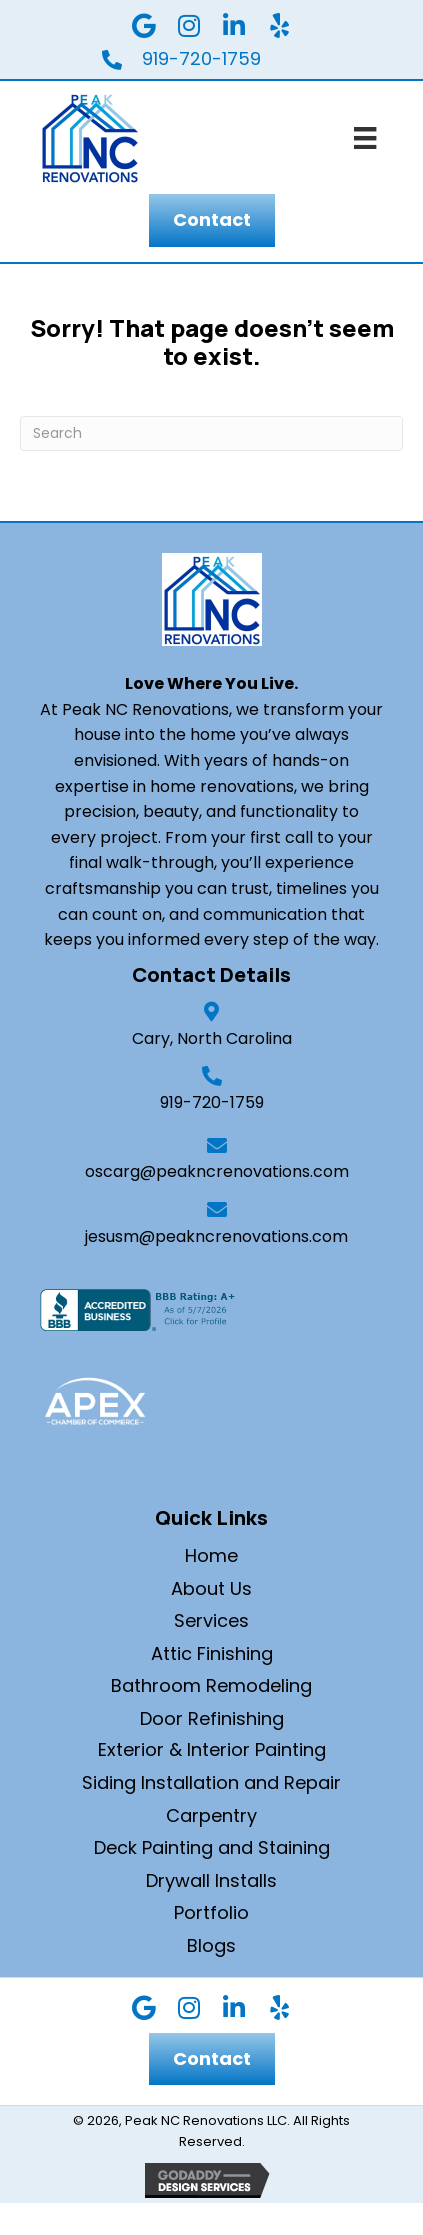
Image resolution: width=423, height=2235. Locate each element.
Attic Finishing (212, 1653)
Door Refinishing (212, 1718)
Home (211, 1555)
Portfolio (211, 1912)
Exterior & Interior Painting (212, 1749)
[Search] (211, 433)
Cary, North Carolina (212, 1038)
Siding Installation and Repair (211, 1782)
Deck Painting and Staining (212, 1847)
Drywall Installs (211, 1880)
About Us (211, 1588)
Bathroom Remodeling (211, 1685)
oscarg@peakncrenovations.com (217, 1171)
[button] (144, 25)
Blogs (211, 1945)
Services (211, 1620)
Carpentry (211, 1815)
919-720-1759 (212, 1102)
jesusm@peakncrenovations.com (216, 1236)
